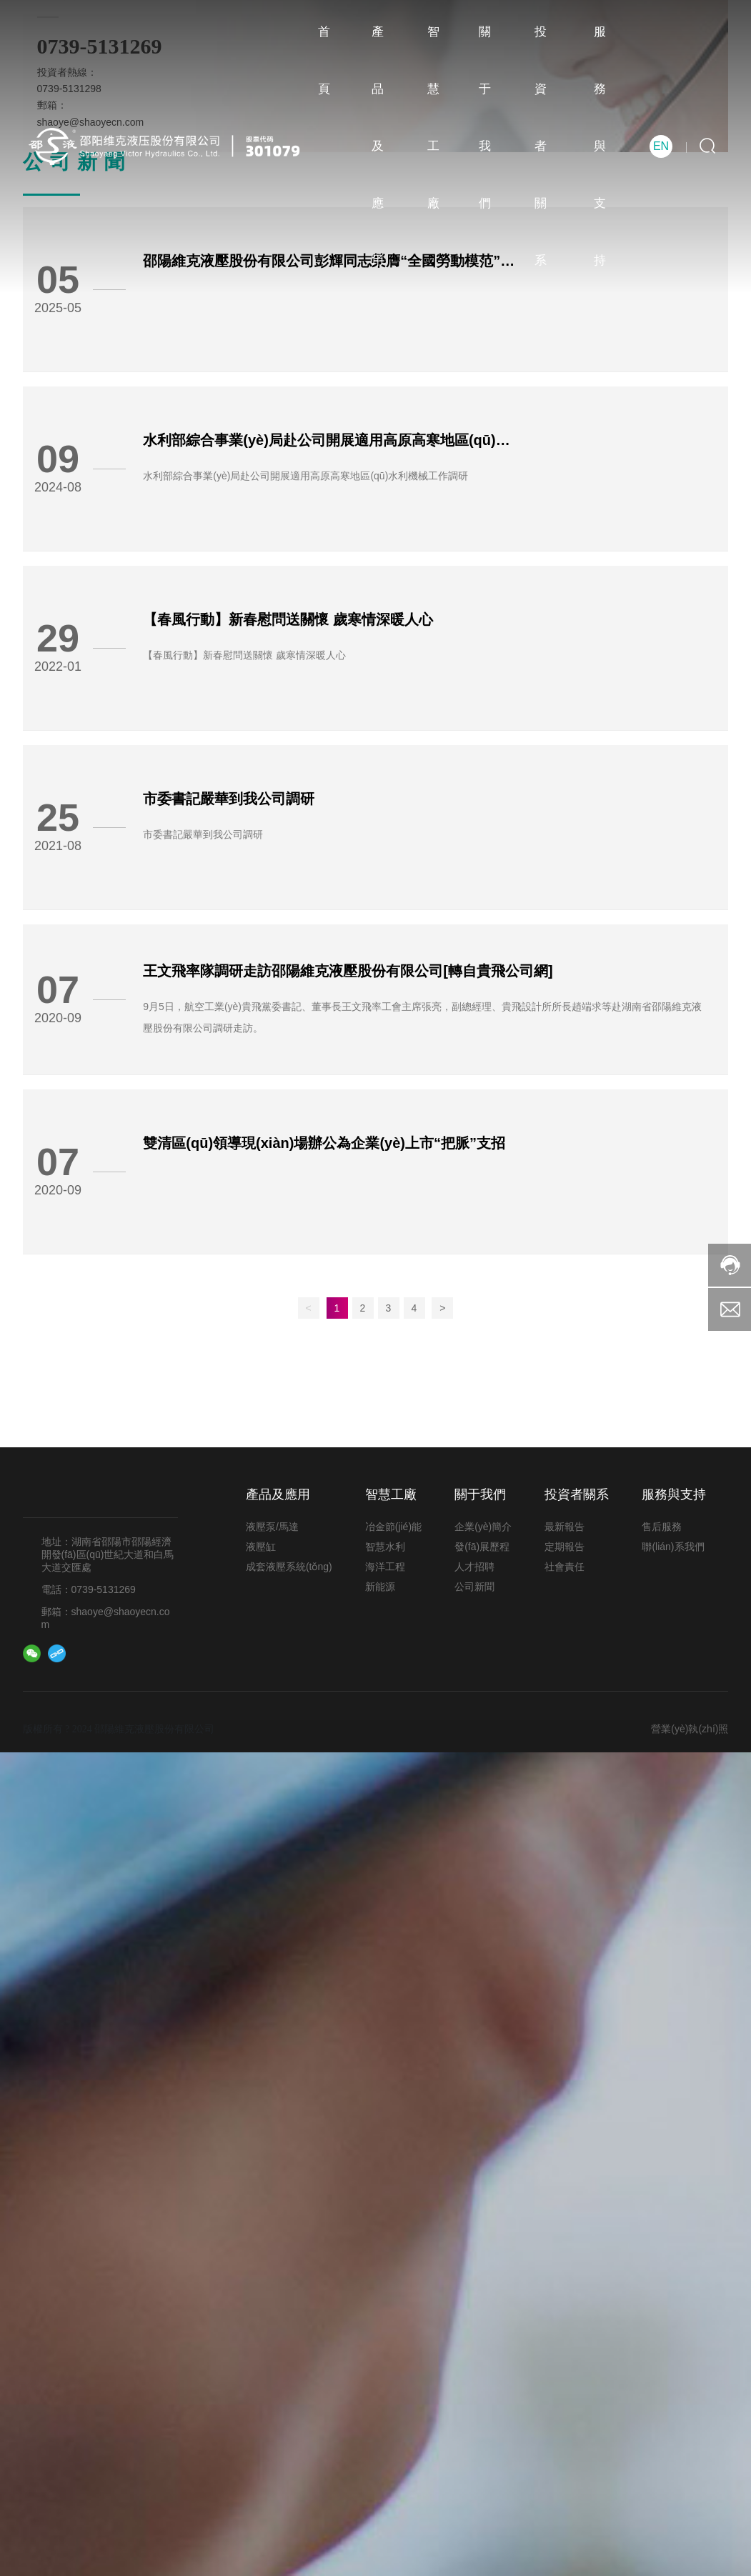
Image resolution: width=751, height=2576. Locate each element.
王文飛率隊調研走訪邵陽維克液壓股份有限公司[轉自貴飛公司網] (347, 971)
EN (661, 146)
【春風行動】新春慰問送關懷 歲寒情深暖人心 (288, 619)
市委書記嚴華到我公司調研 (228, 799)
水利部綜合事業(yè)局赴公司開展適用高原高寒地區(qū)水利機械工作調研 (305, 475)
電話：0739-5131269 (88, 1589)
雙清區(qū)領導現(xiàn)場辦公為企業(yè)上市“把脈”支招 (324, 1143)
